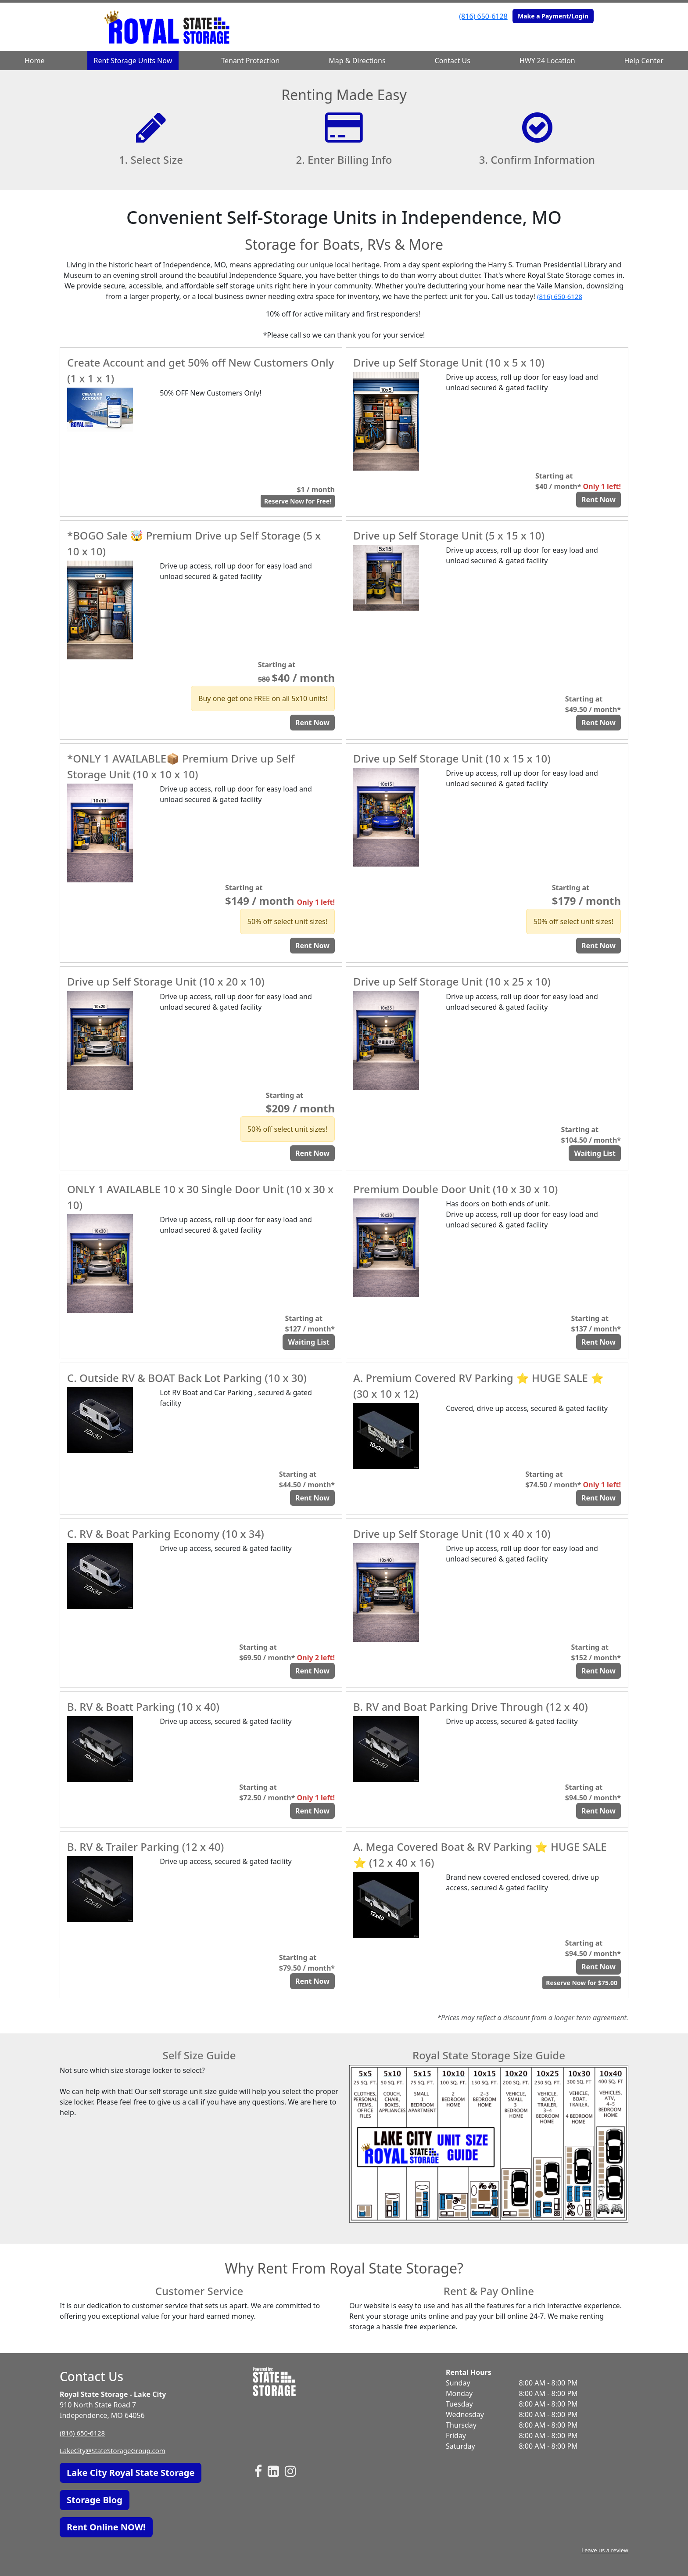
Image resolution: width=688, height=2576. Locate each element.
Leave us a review (603, 2550)
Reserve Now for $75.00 (581, 1983)
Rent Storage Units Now (132, 60)
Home (35, 60)
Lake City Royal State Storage (130, 2473)
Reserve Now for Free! (297, 501)
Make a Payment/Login (553, 16)
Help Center (643, 60)
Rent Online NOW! (106, 2527)
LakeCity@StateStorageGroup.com (116, 2450)
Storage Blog (94, 2500)
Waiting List (595, 1153)
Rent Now (598, 499)
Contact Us (452, 60)
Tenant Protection (250, 60)
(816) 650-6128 (483, 16)
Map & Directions (357, 60)
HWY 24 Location (547, 60)
